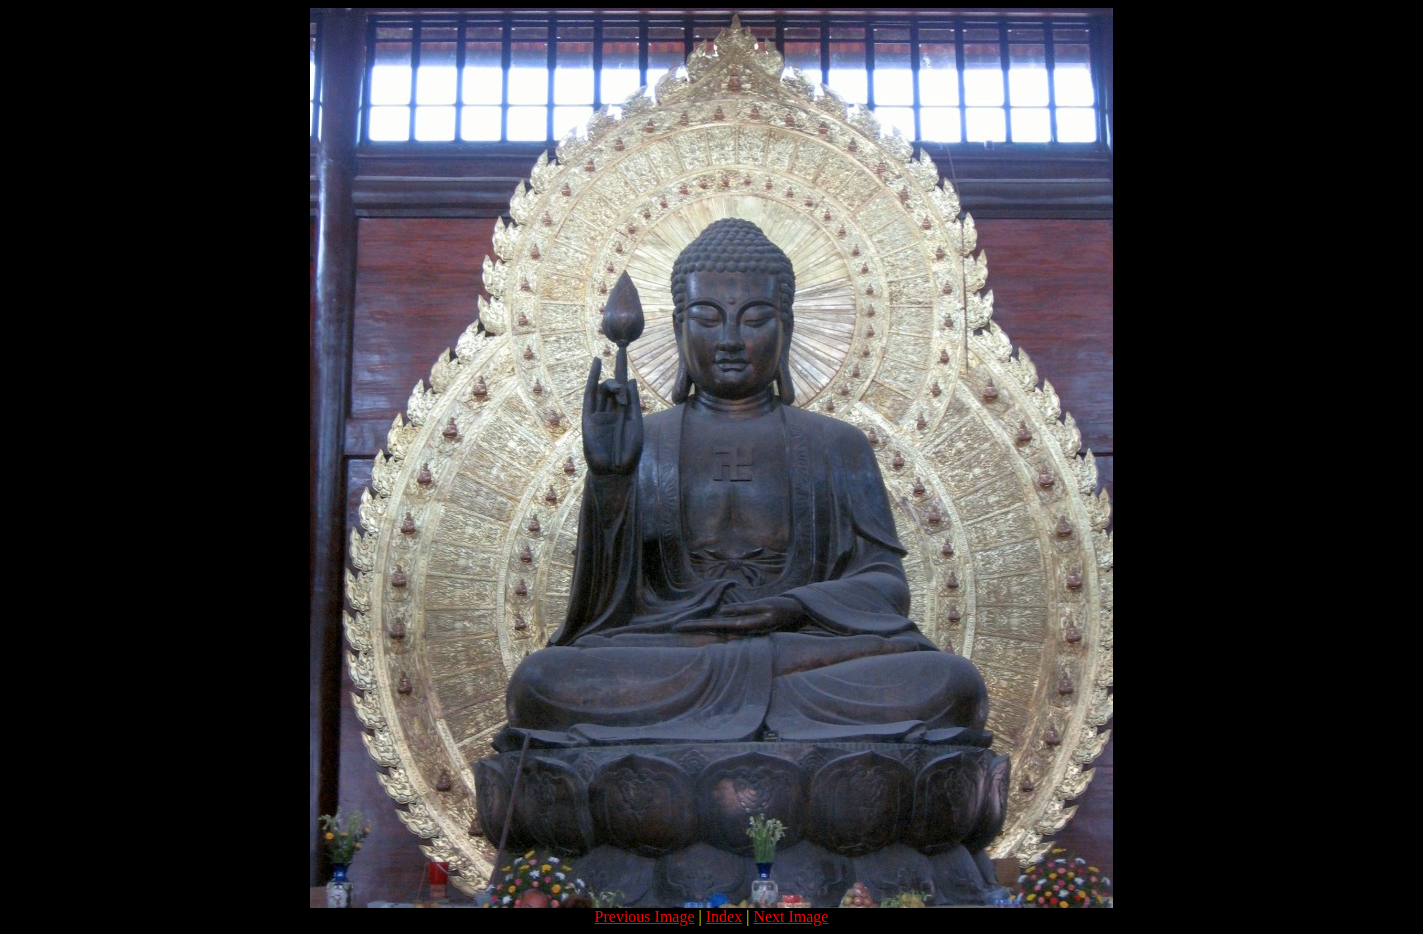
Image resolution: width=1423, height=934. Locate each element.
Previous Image (645, 916)
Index (724, 916)
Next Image (790, 916)
